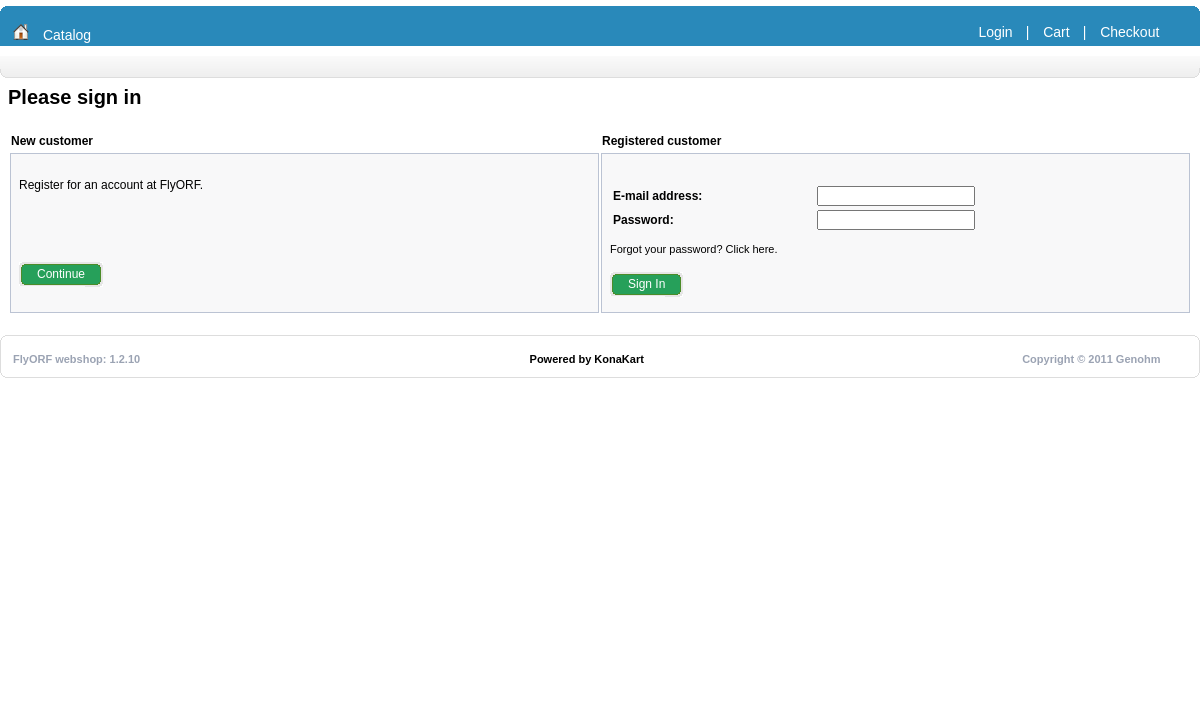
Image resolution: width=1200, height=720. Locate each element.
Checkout (1129, 32)
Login (995, 32)
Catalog (67, 35)
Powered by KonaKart (587, 359)
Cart (1056, 32)
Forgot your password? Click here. (694, 249)
